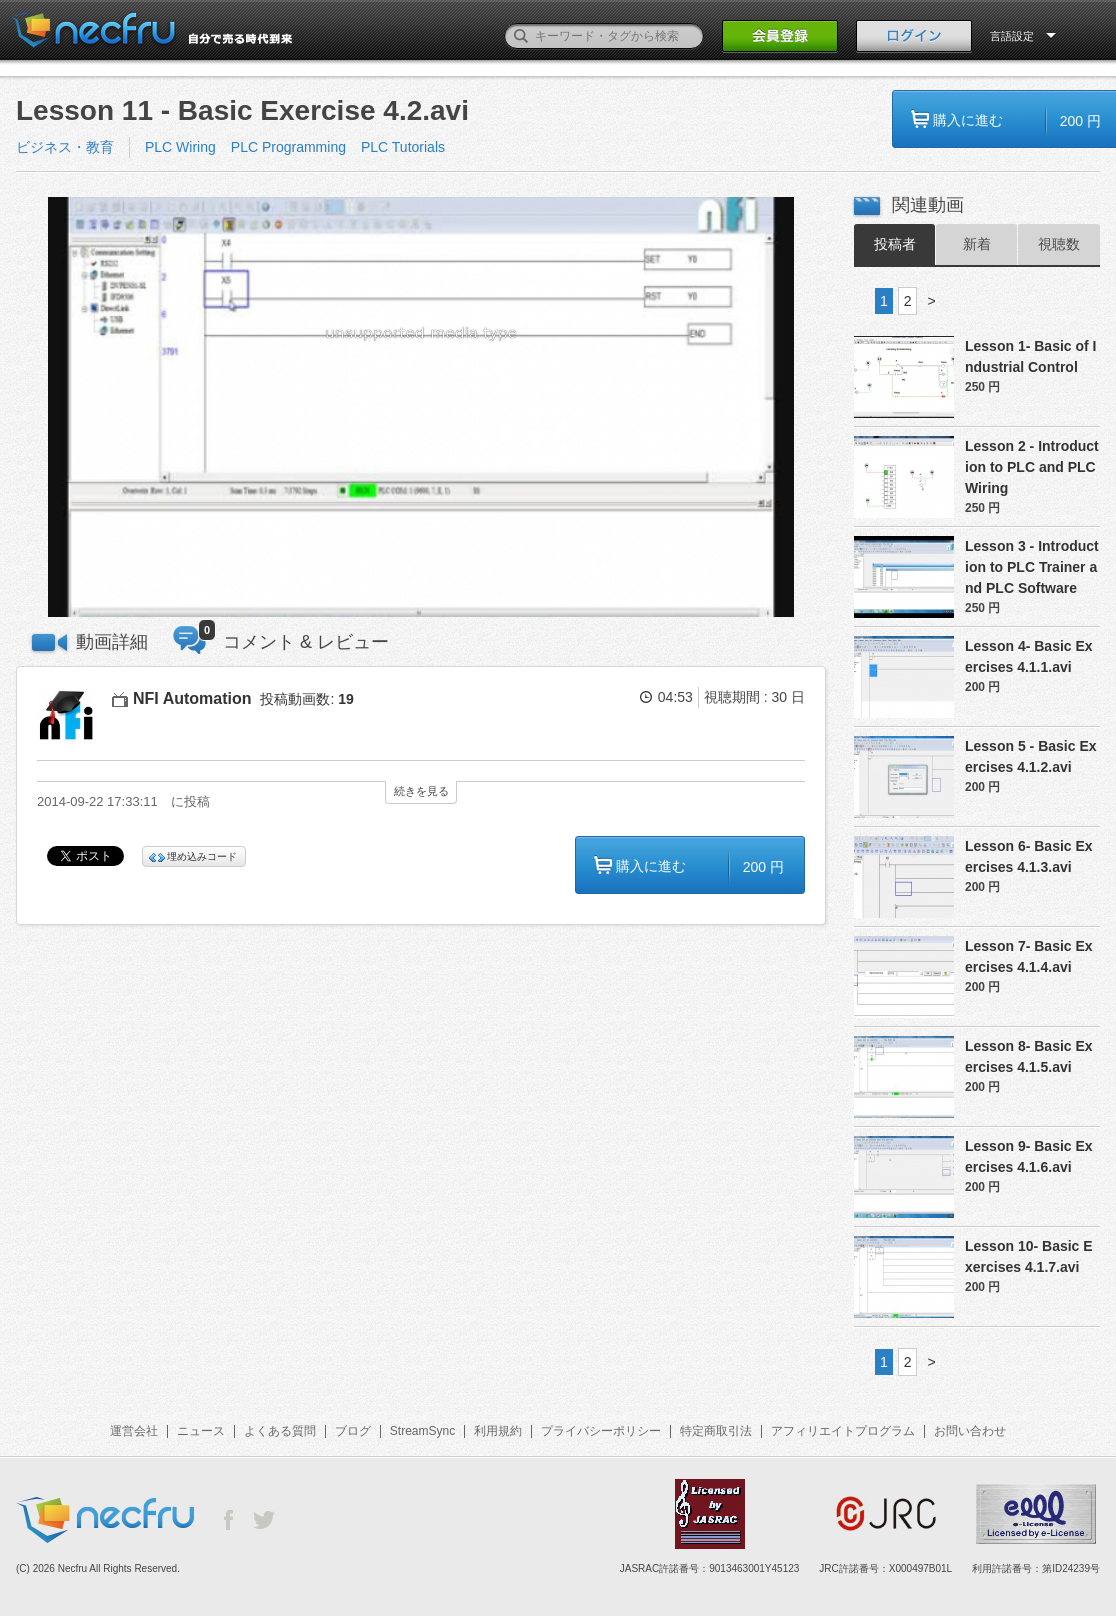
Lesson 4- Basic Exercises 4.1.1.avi (1029, 656)
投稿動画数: (306, 699)
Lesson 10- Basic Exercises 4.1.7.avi (1029, 1256)
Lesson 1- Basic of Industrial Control (1030, 356)
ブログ (353, 1431)
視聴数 (1059, 244)
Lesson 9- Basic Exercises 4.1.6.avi (1029, 1156)
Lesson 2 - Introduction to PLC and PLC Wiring (1032, 467)
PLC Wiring (180, 147)
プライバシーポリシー (601, 1431)
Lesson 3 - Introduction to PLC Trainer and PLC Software (1032, 567)
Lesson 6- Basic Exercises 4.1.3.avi (1029, 856)
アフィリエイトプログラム (843, 1431)
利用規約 (498, 1431)
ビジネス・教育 (65, 147)
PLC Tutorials (403, 147)
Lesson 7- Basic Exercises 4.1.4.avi (1029, 956)
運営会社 (134, 1431)
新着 (977, 244)
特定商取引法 (716, 1431)
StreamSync (422, 1431)
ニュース (201, 1431)
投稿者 (895, 244)
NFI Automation (192, 698)
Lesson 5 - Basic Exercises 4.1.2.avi (1031, 756)
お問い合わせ (970, 1431)
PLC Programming (288, 147)
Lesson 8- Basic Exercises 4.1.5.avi (1029, 1056)
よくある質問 (280, 1431)
